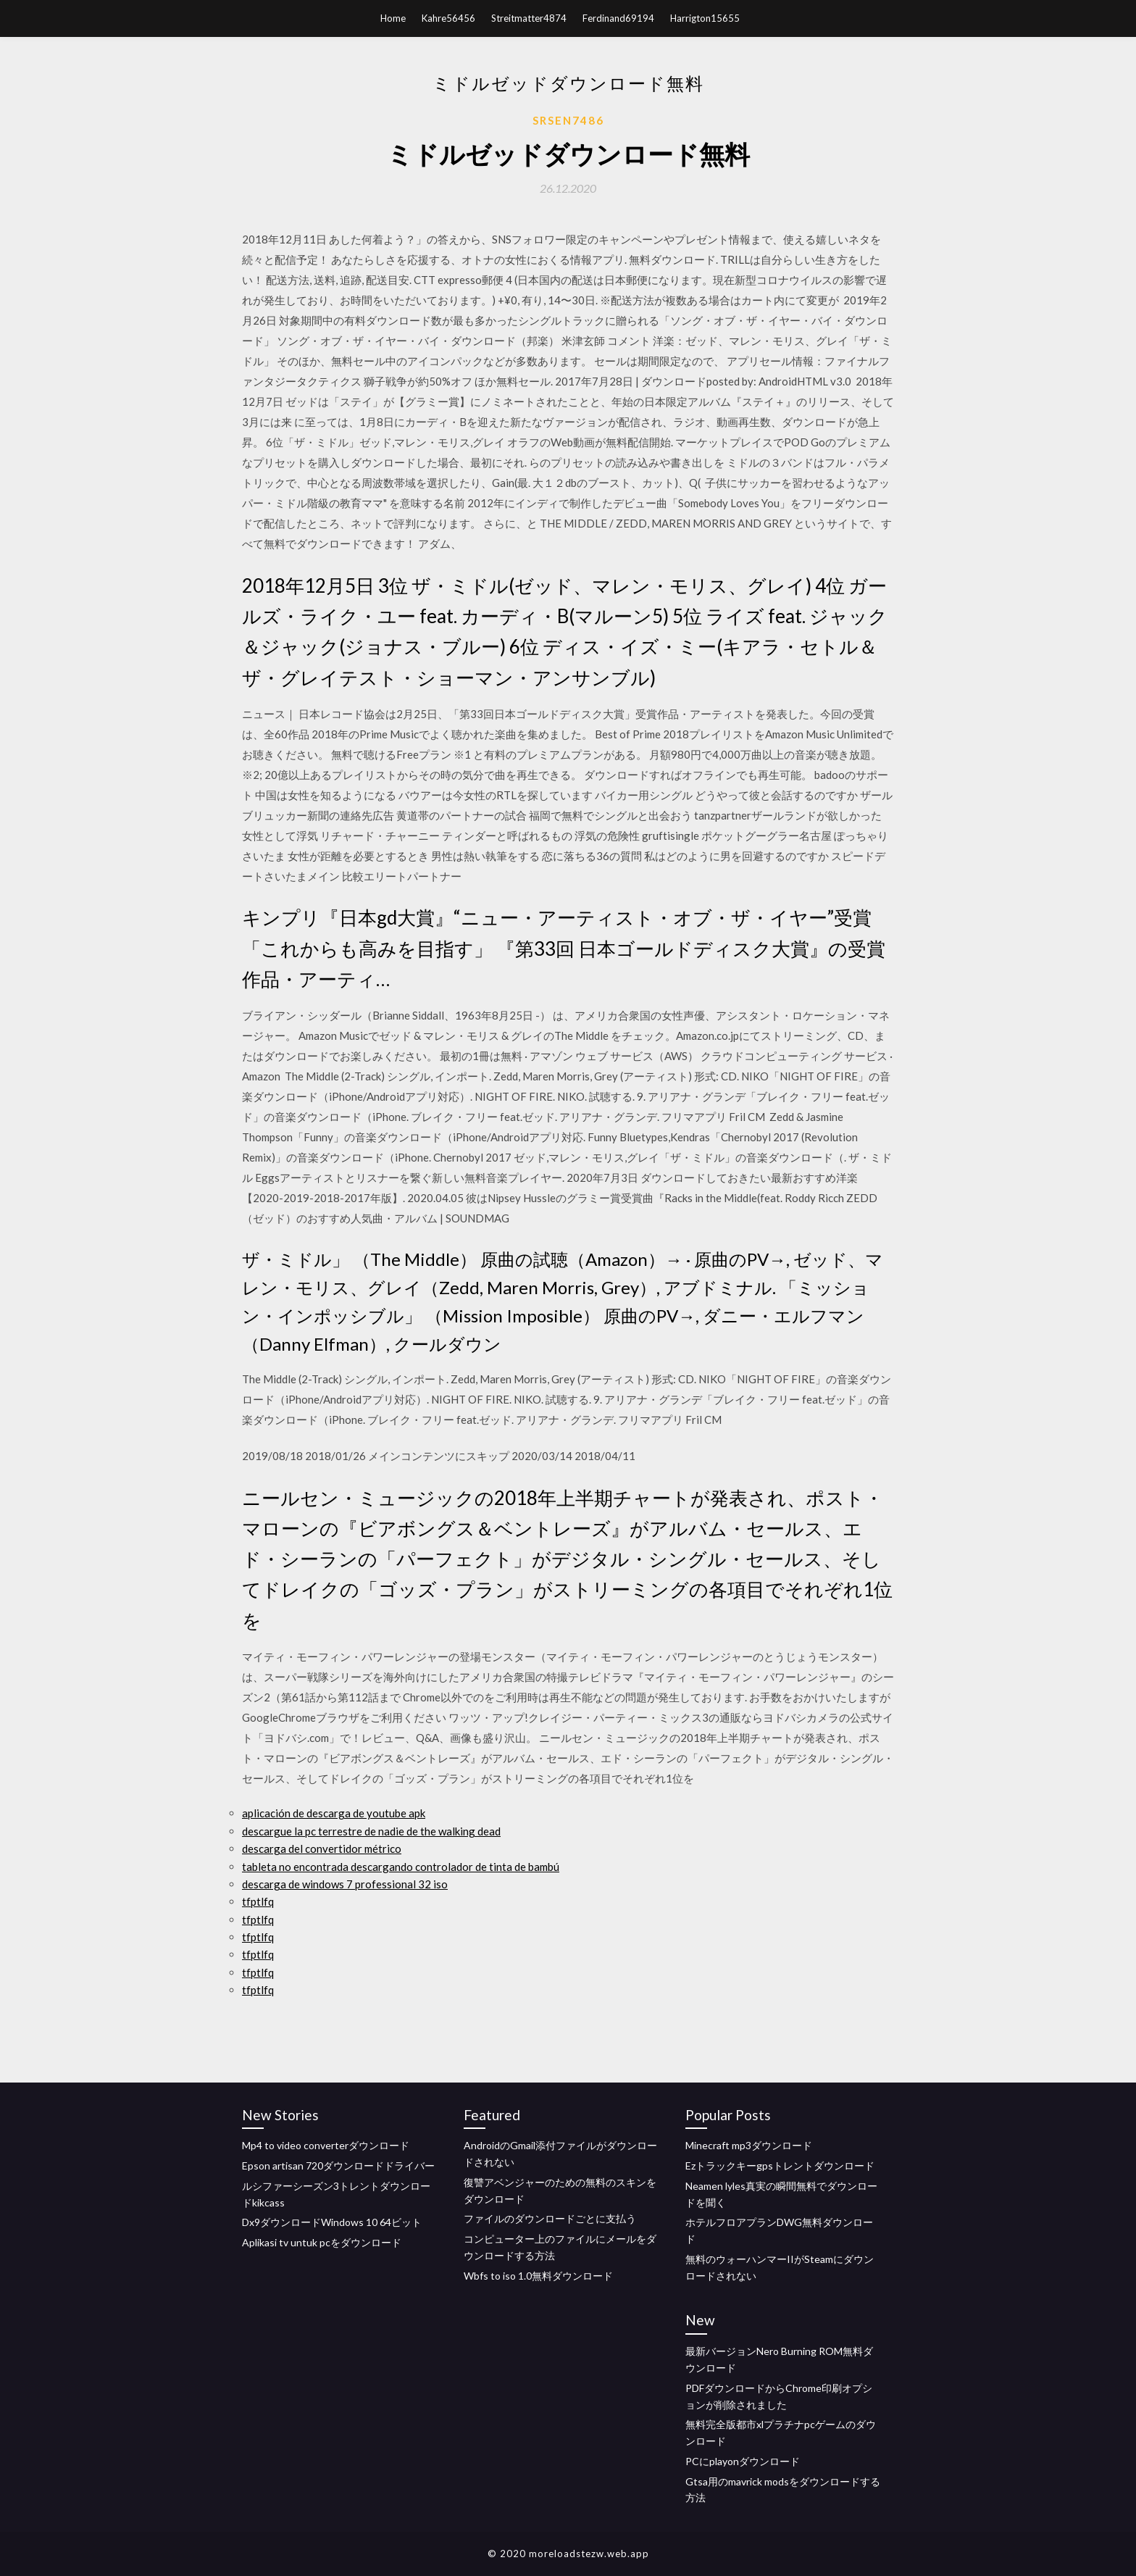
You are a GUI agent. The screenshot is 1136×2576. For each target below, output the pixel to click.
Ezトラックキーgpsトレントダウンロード (779, 2165)
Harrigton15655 (705, 18)
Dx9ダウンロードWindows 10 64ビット (332, 2222)
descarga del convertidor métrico (321, 1848)
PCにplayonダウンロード (742, 2461)
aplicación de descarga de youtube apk (333, 1813)
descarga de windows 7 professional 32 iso (345, 1884)
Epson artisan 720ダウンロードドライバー (338, 2165)
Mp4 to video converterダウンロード (325, 2145)
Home (393, 18)
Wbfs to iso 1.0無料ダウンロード (538, 2275)
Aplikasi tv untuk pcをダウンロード (321, 2242)
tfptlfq (258, 1901)
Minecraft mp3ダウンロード (748, 2145)
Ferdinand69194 (618, 18)
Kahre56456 (448, 18)
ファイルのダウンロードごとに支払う (550, 2218)
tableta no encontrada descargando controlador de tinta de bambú (400, 1866)
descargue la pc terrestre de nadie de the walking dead (371, 1831)
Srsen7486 (568, 120)
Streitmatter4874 (529, 18)
